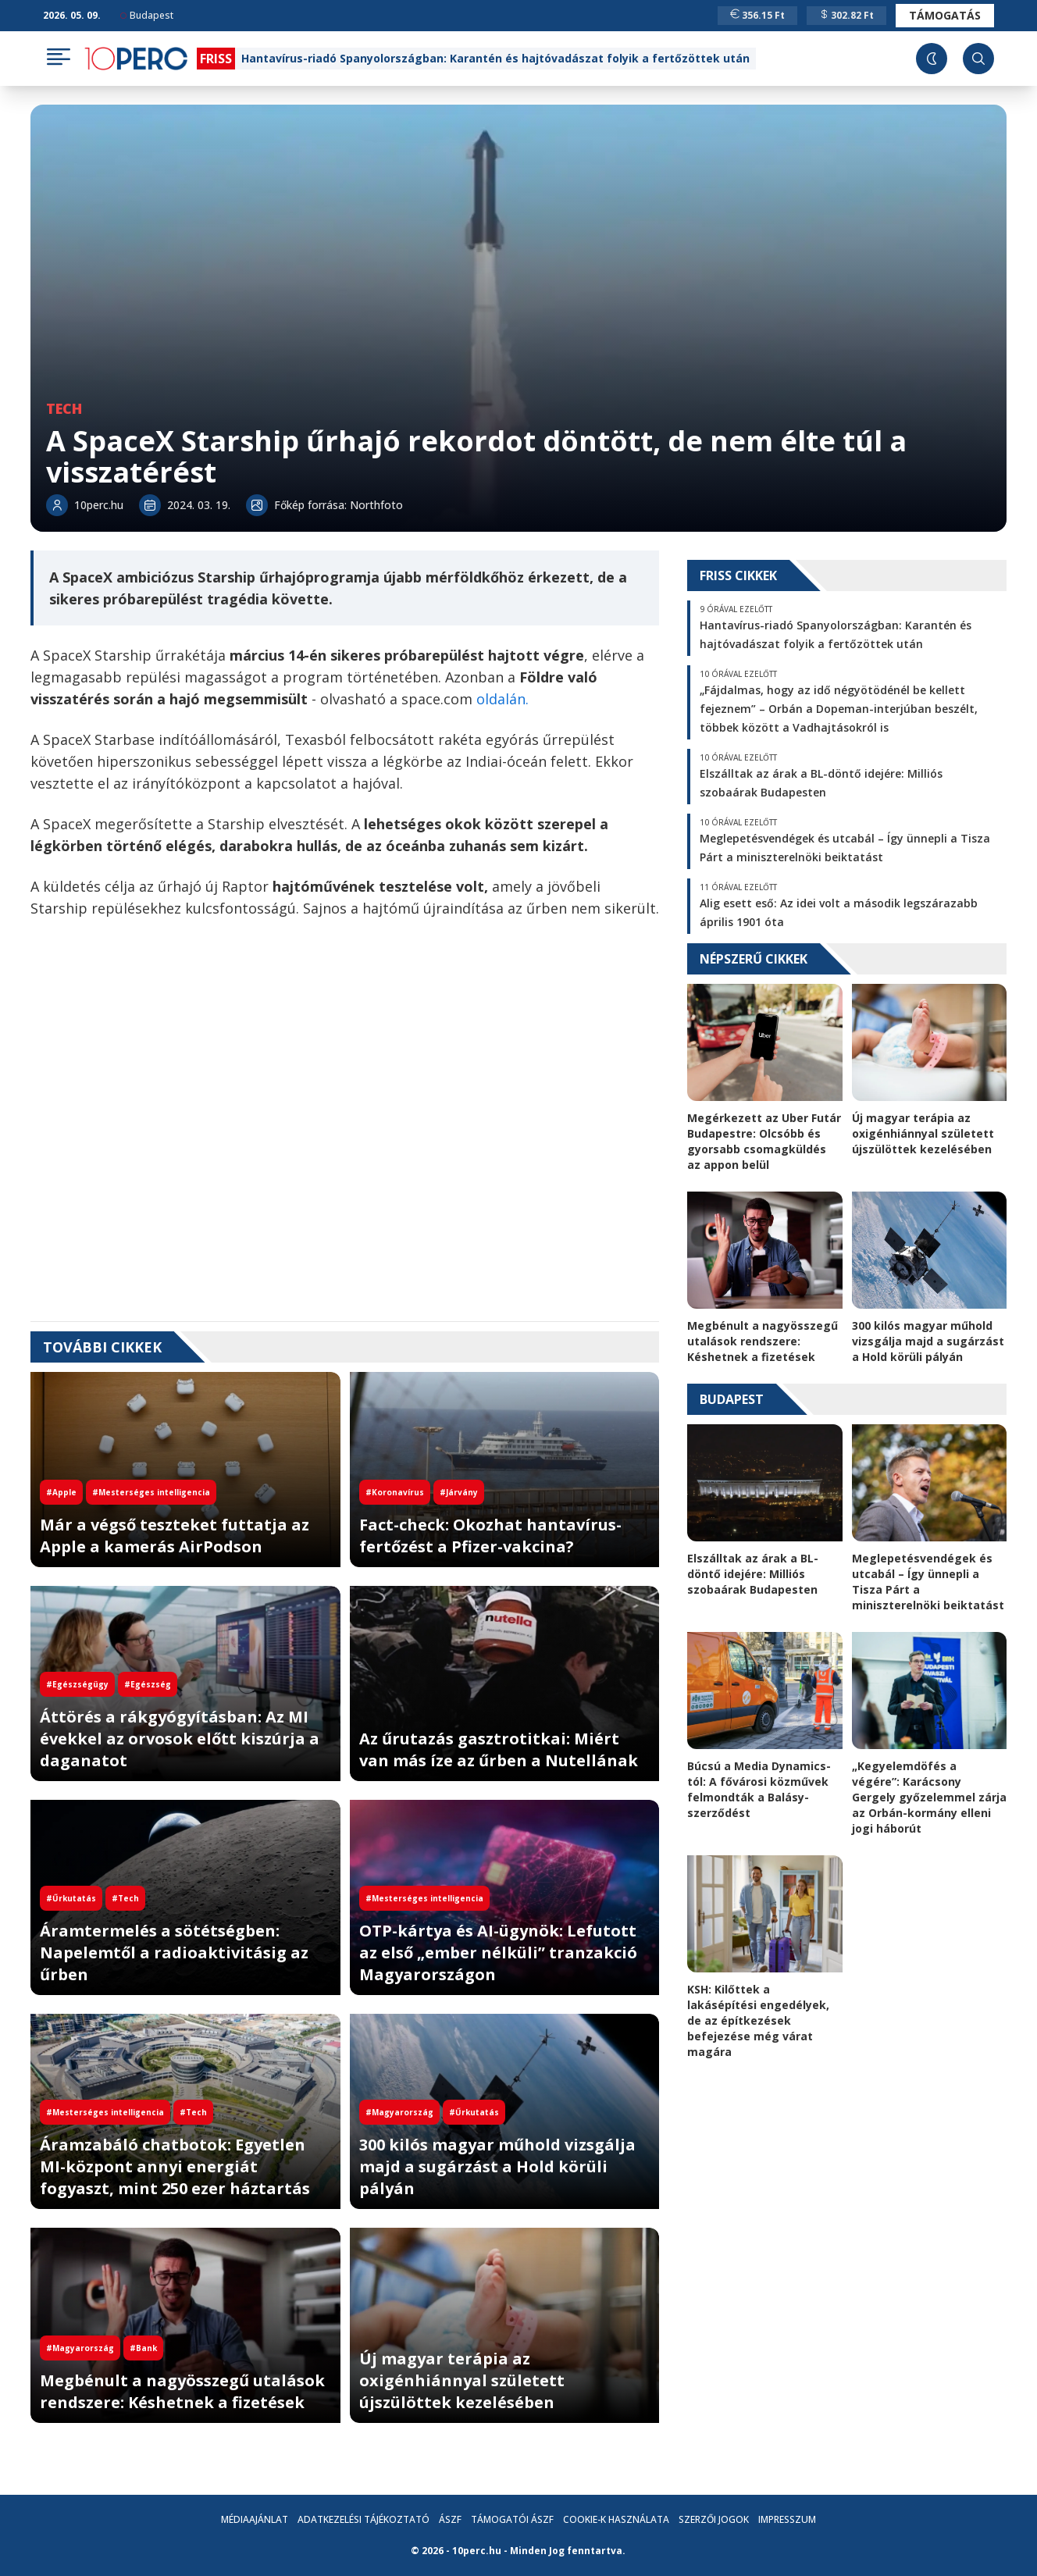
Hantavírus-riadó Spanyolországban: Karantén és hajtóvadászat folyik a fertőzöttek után (495, 58)
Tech (64, 408)
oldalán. (502, 698)
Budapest (146, 15)
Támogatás (945, 15)
